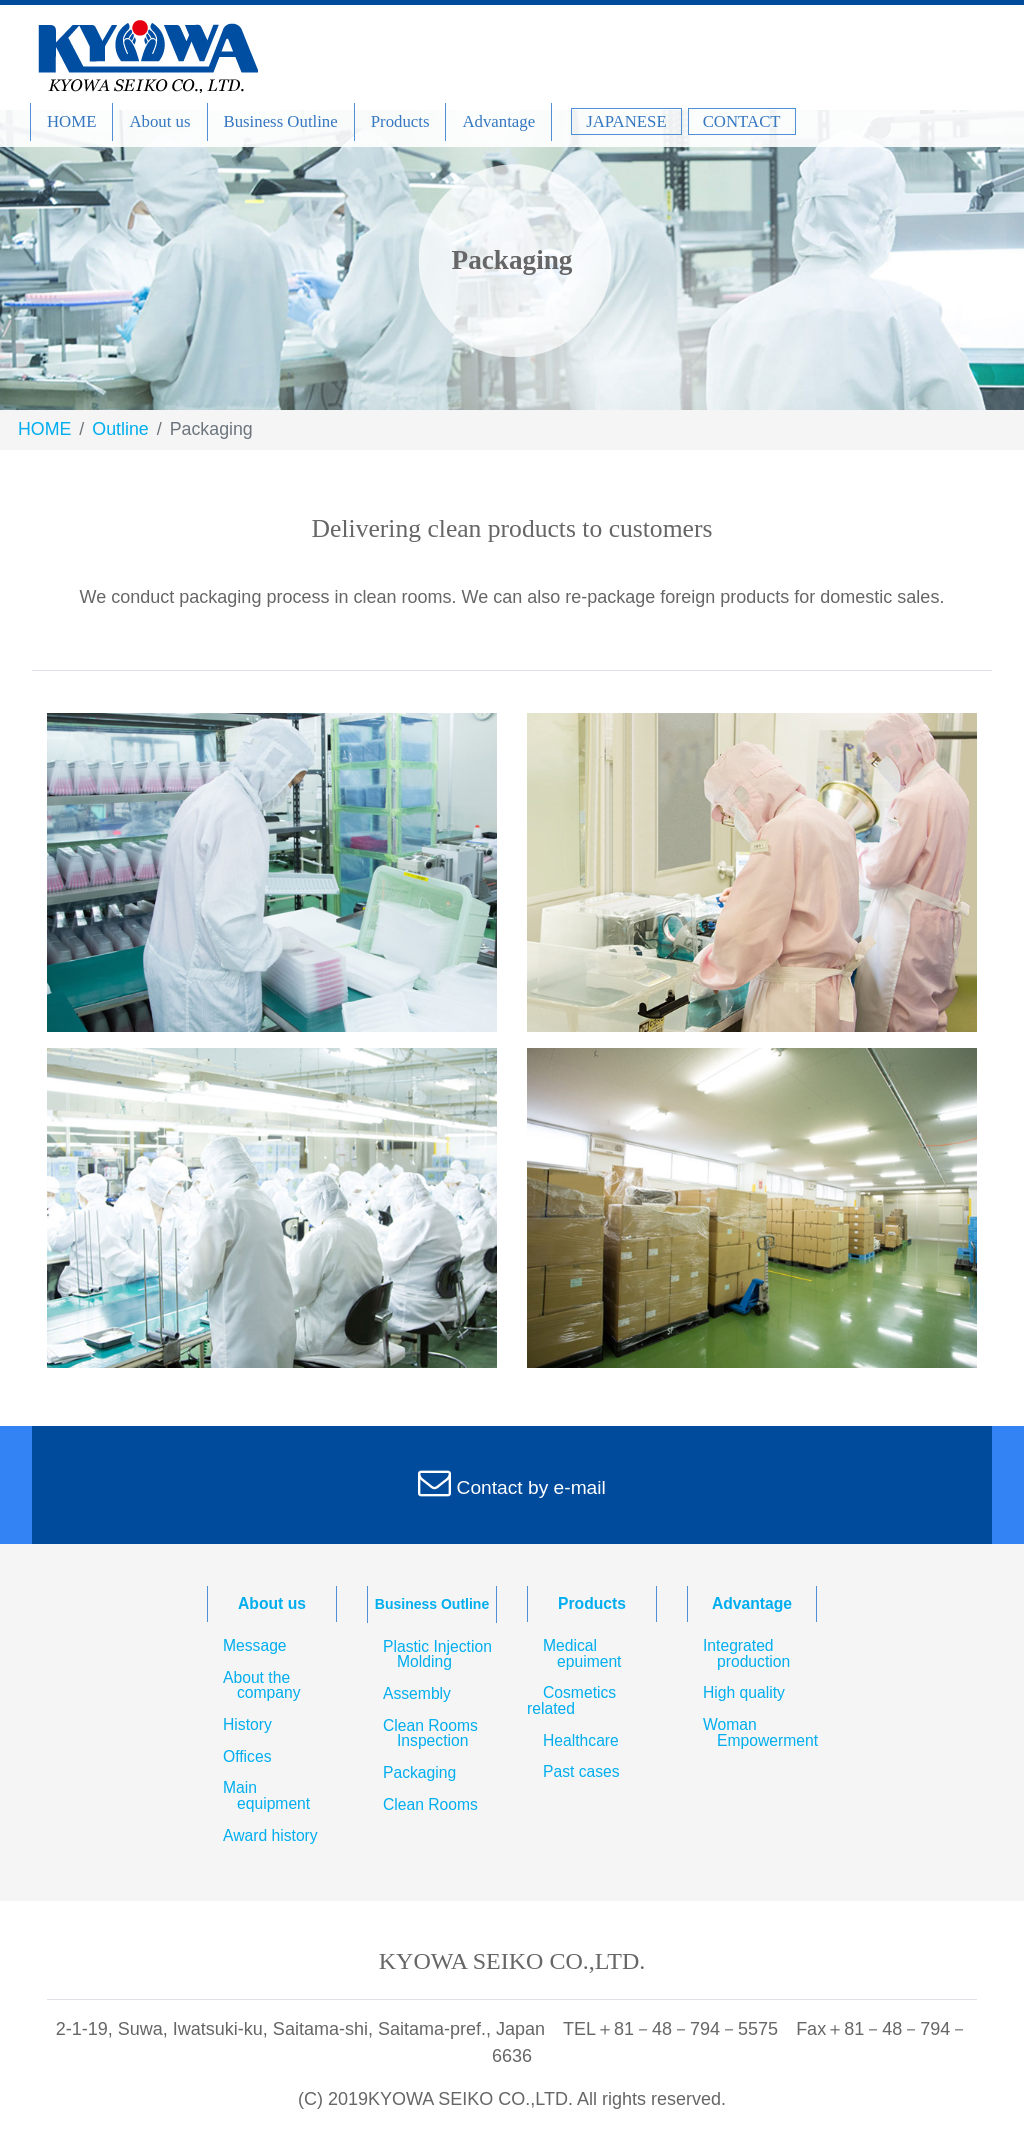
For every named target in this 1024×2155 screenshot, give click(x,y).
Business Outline (281, 121)
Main (272, 1795)
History (247, 1725)
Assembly (417, 1694)
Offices (247, 1757)
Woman (752, 1732)
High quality (744, 1693)
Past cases (581, 1772)
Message (255, 1646)
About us (159, 121)
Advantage (498, 121)
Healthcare (581, 1741)
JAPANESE (626, 121)
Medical (589, 1653)
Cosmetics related (571, 1700)
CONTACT (742, 121)
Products (400, 121)
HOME (71, 121)
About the (254, 1685)
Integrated (752, 1653)
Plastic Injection (429, 1654)
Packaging (419, 1773)
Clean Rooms (422, 1733)
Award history (270, 1836)
